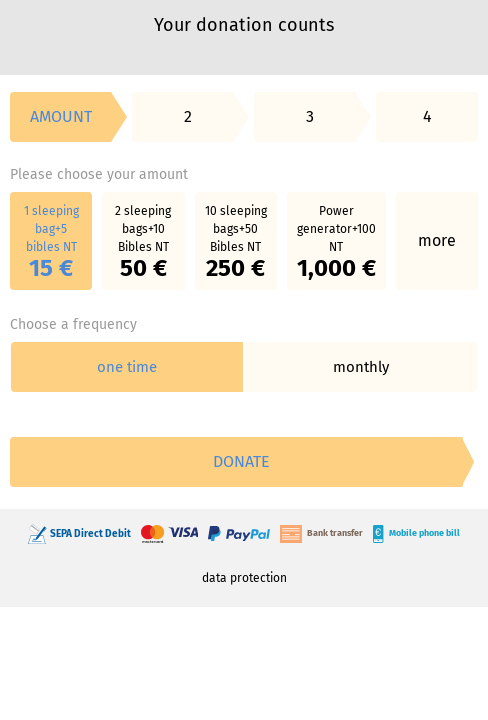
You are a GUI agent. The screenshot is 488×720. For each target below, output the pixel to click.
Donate (241, 461)
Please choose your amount (99, 174)
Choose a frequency (73, 324)
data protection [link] (244, 578)
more (437, 240)
